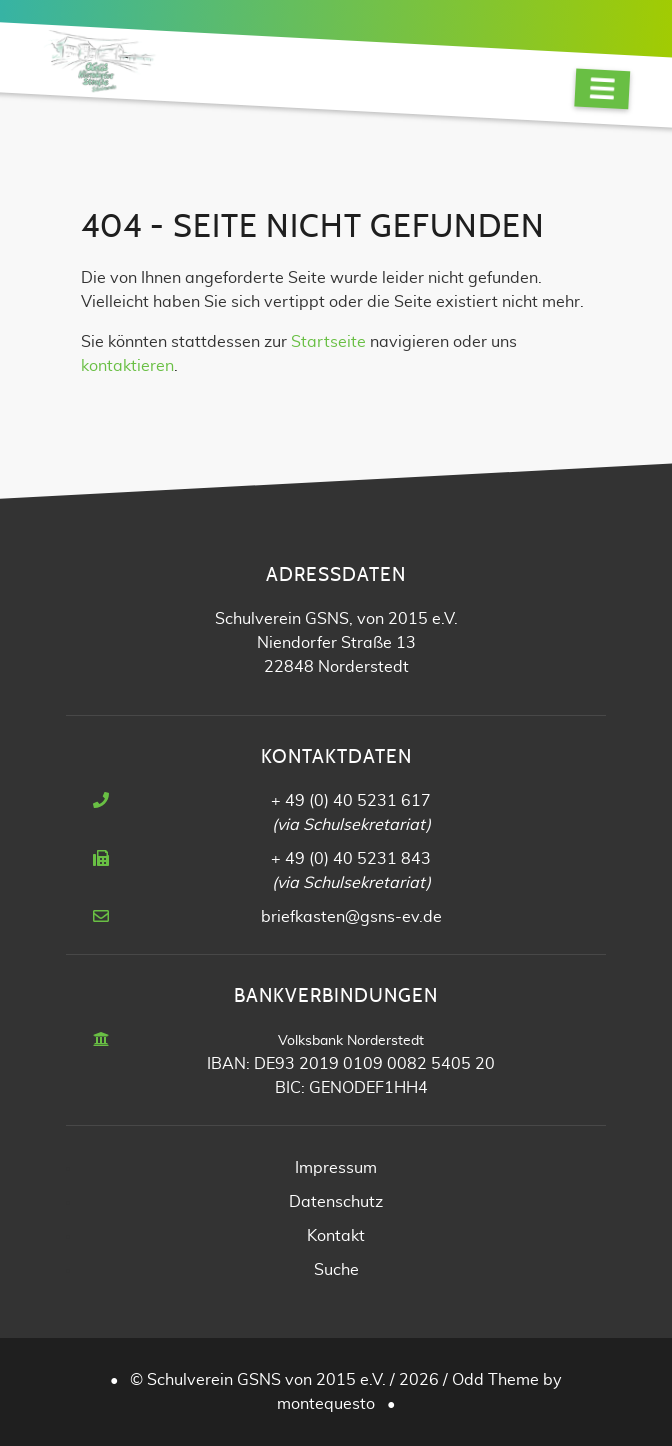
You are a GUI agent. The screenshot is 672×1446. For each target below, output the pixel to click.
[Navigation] (602, 88)
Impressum (336, 1168)
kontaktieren (127, 366)
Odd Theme (495, 1380)
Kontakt (336, 1236)
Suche (336, 1270)
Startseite (328, 342)
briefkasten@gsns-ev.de (351, 917)
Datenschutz (336, 1202)
